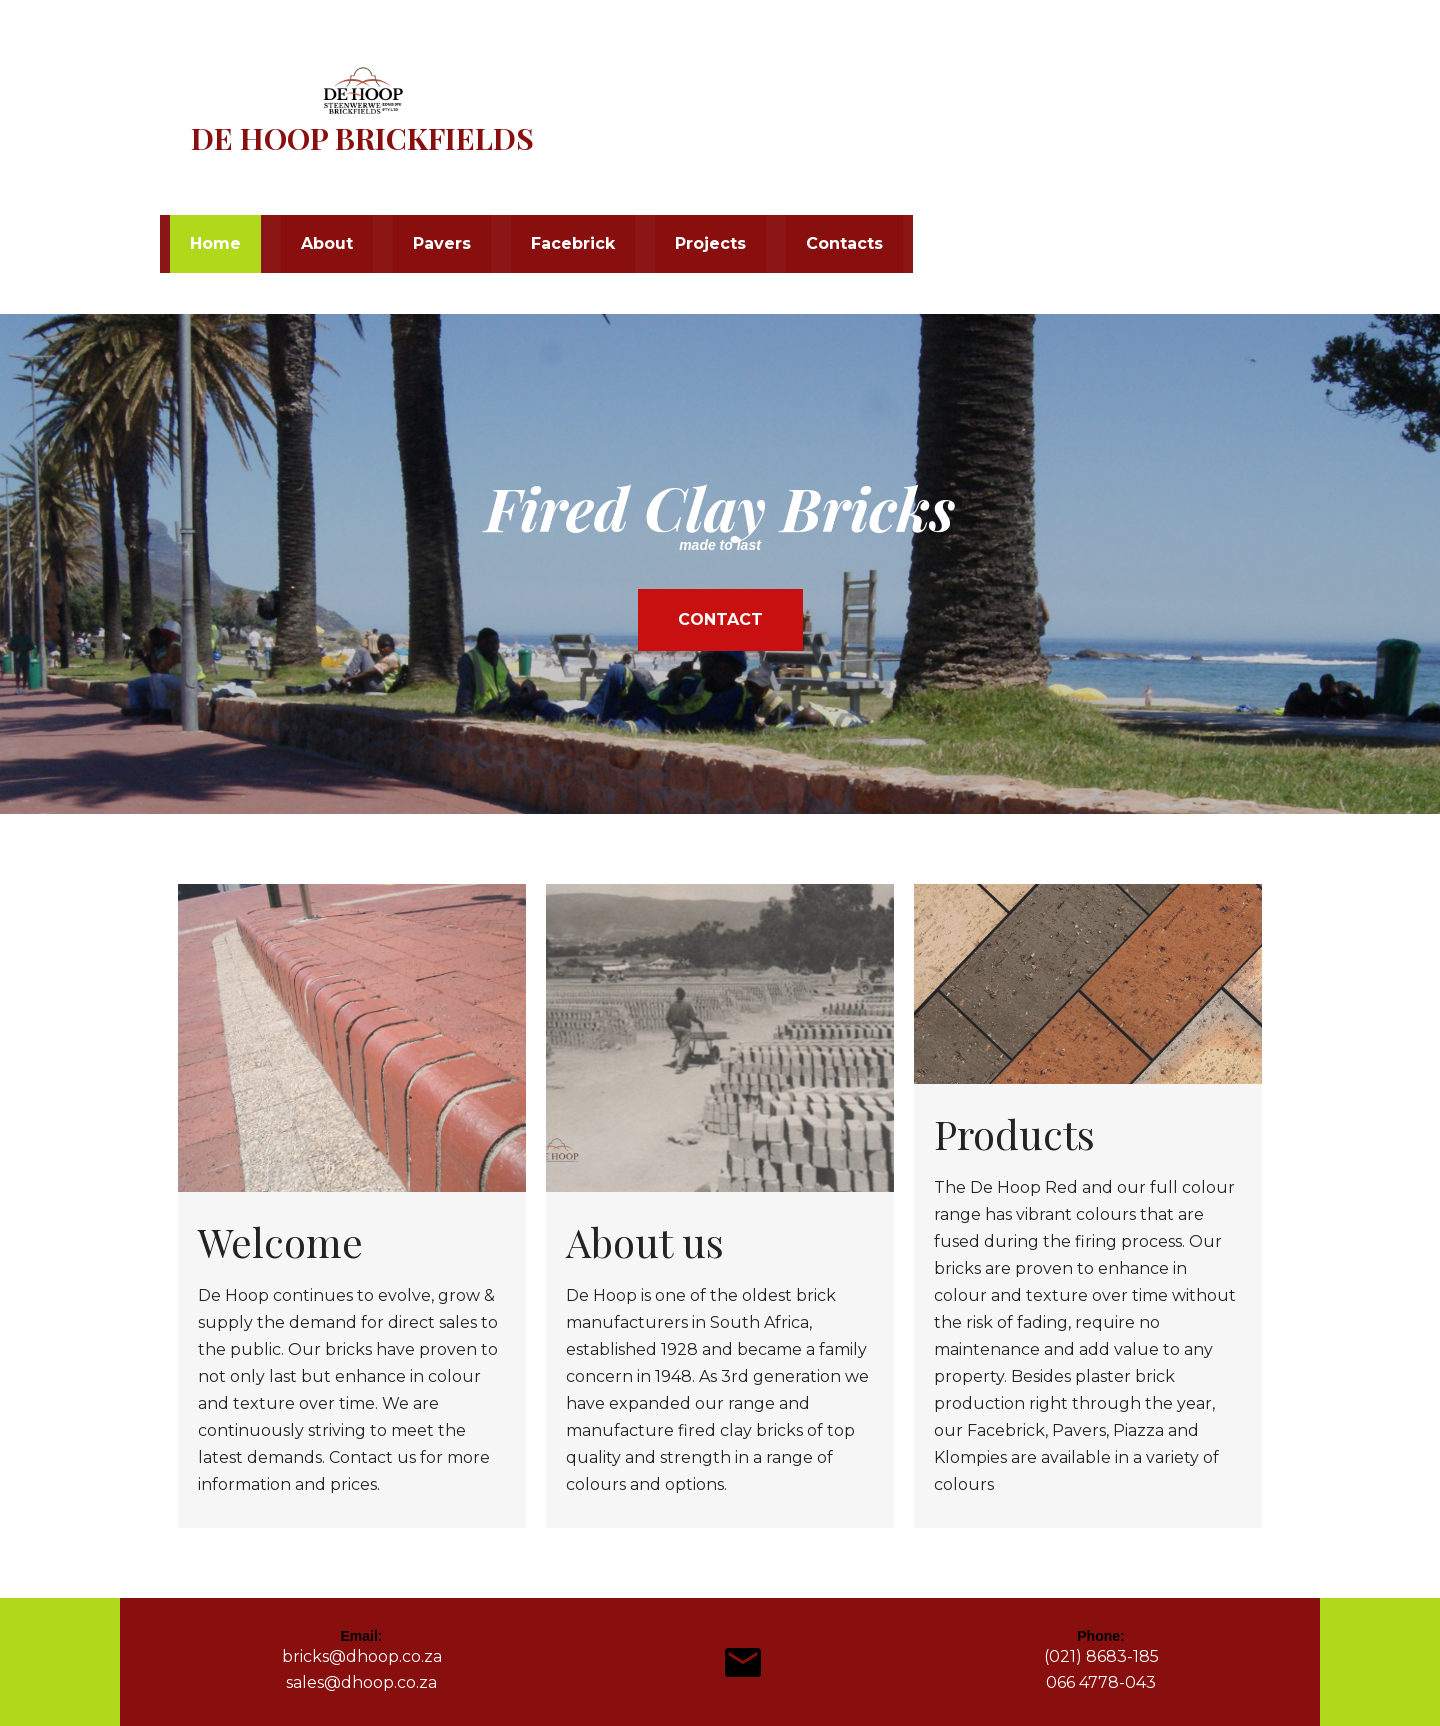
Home (215, 243)
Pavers (442, 243)
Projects (710, 243)
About (327, 243)
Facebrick (573, 243)
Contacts (844, 243)
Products (1014, 1133)
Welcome (280, 1241)
